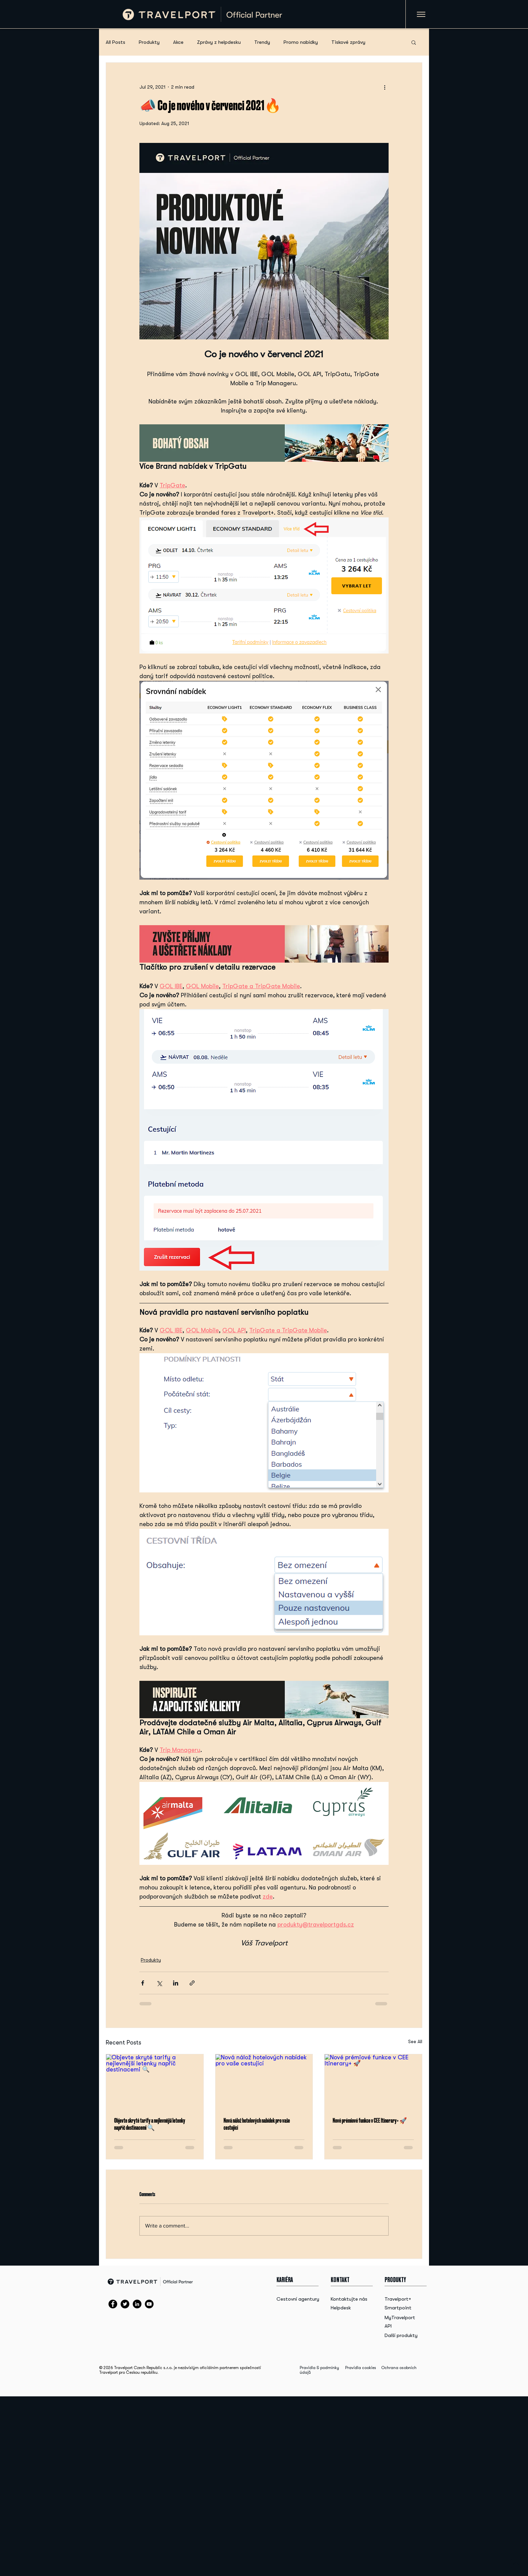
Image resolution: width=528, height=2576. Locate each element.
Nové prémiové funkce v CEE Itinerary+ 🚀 (370, 2120)
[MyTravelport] (401, 2317)
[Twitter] (125, 2304)
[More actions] (385, 87)
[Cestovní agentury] (299, 2299)
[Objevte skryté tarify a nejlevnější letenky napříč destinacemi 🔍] (154, 2081)
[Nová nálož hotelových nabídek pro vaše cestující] (264, 2081)
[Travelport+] (401, 2299)
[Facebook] (112, 2304)
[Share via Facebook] (142, 1983)
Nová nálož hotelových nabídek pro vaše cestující (257, 2124)
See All (415, 2041)
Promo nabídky (301, 42)
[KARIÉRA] (290, 2280)
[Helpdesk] (348, 2308)
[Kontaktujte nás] (349, 2299)
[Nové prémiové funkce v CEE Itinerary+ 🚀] (373, 2081)
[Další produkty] (401, 2335)
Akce (178, 42)
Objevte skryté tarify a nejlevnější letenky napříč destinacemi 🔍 (149, 2124)
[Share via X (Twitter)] (159, 1983)
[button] (413, 42)
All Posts (115, 42)
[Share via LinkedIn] (175, 1983)
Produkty (149, 42)
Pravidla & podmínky (319, 2367)
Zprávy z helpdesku (219, 42)
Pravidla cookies (360, 2367)
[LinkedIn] (137, 2304)
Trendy (262, 42)
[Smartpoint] (401, 2308)
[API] (401, 2326)
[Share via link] (192, 1983)
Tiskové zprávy (348, 42)
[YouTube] (149, 2304)
